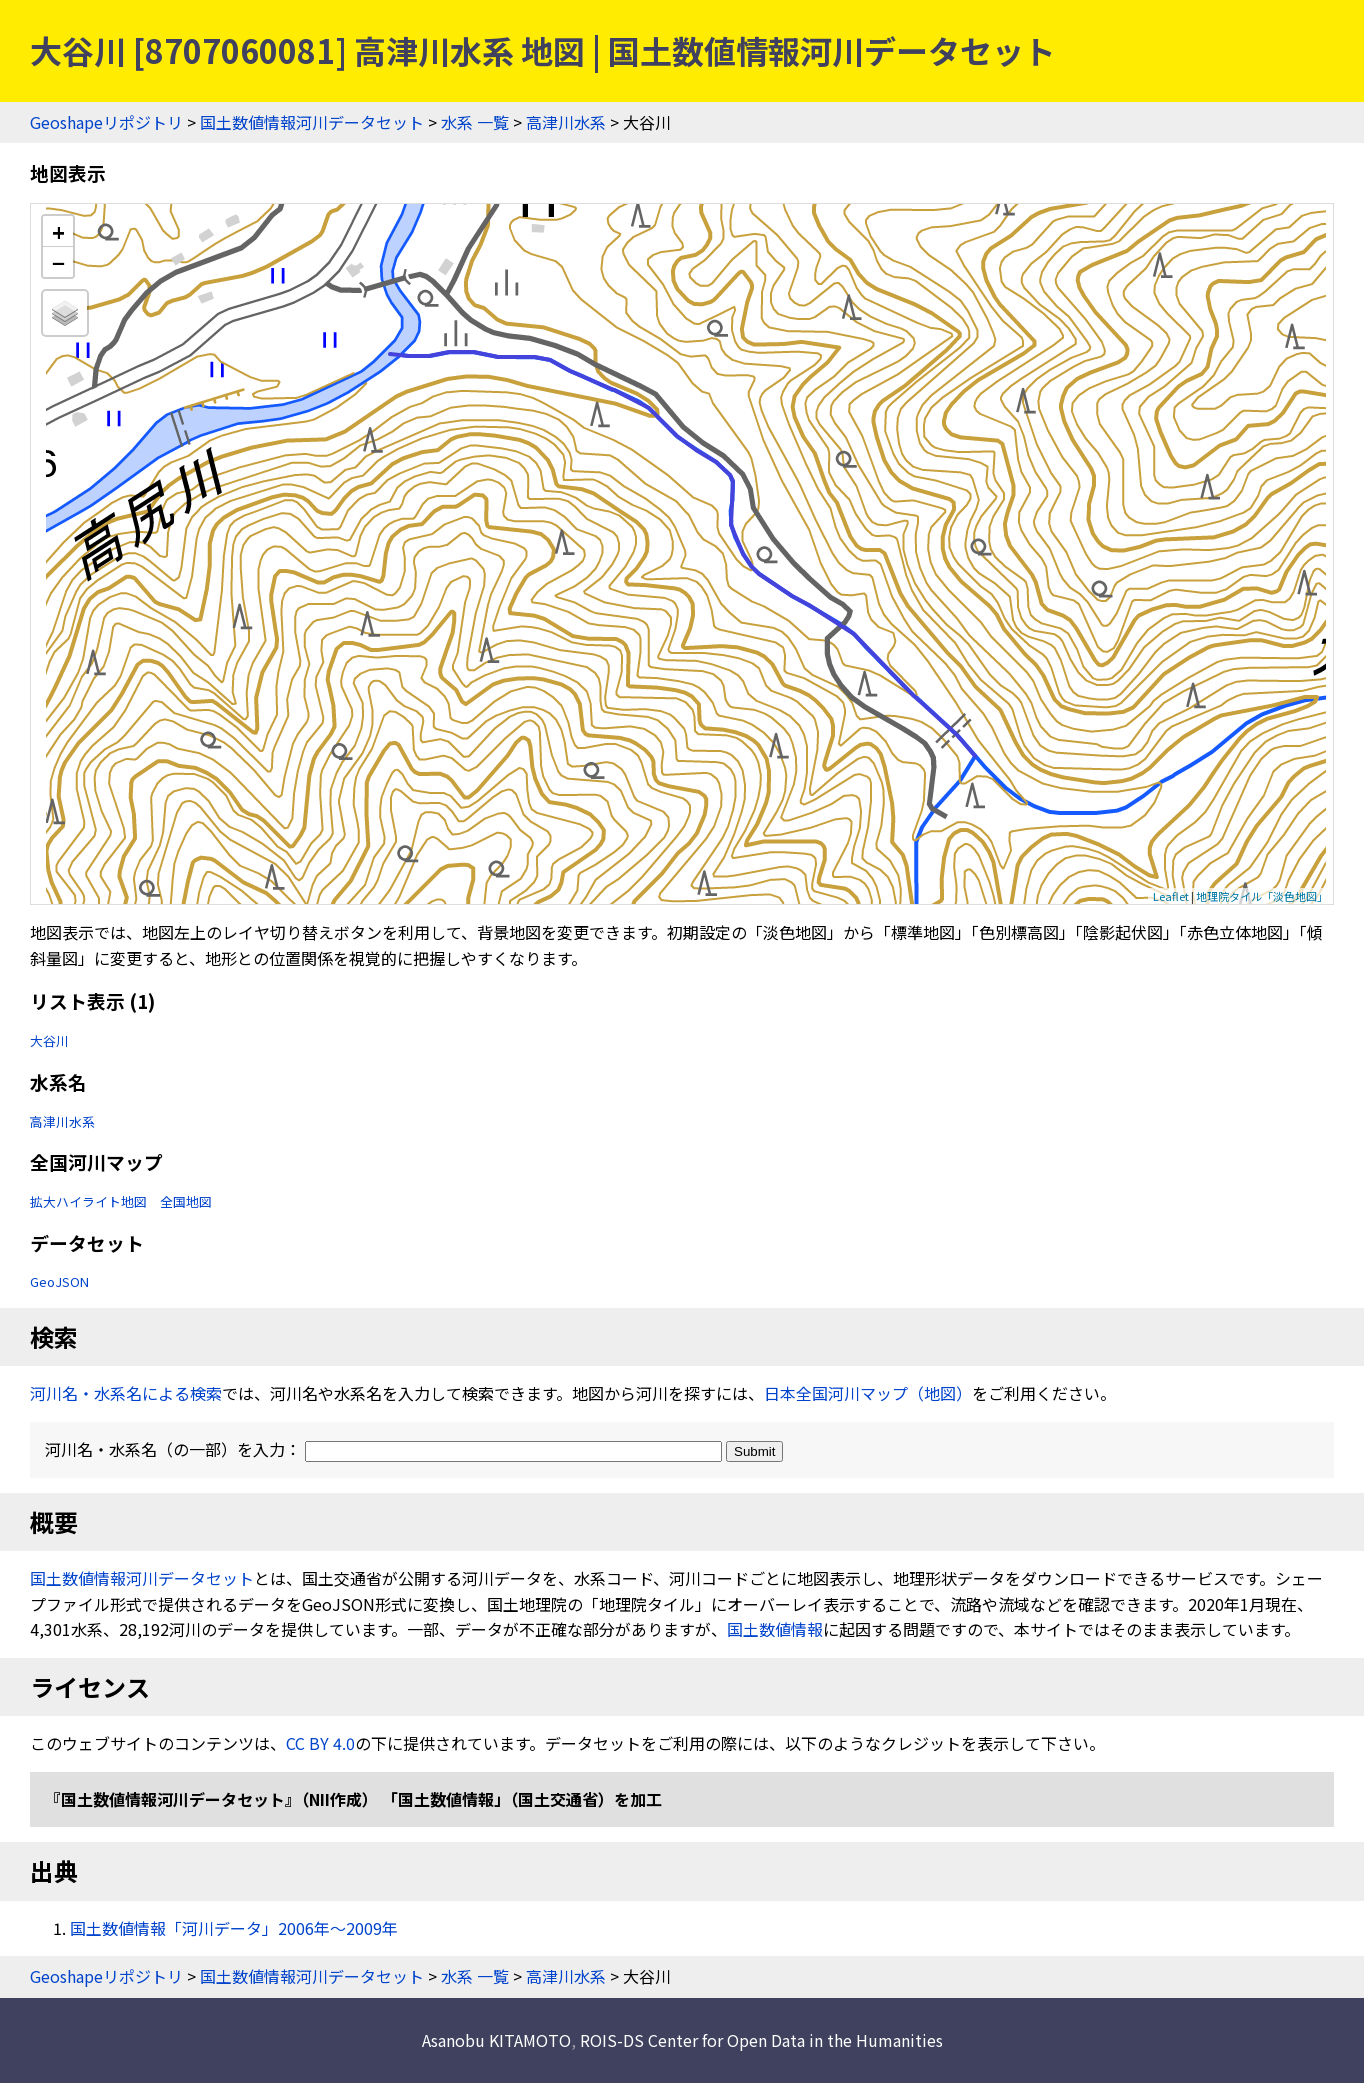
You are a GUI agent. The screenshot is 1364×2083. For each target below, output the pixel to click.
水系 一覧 (475, 122)
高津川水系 (566, 122)
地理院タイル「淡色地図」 (1262, 896)
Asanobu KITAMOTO (496, 2040)
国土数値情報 (775, 1629)
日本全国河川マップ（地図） (868, 1393)
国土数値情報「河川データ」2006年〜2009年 (234, 1928)
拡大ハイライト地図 (88, 1201)
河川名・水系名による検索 (126, 1393)
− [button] (58, 262)
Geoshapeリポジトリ (106, 122)
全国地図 (186, 1201)
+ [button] (58, 231)
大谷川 (49, 1040)
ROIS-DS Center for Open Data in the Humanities (761, 2040)
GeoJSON (59, 1281)
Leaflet (1171, 896)
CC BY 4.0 (320, 1743)
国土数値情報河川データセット (312, 122)
